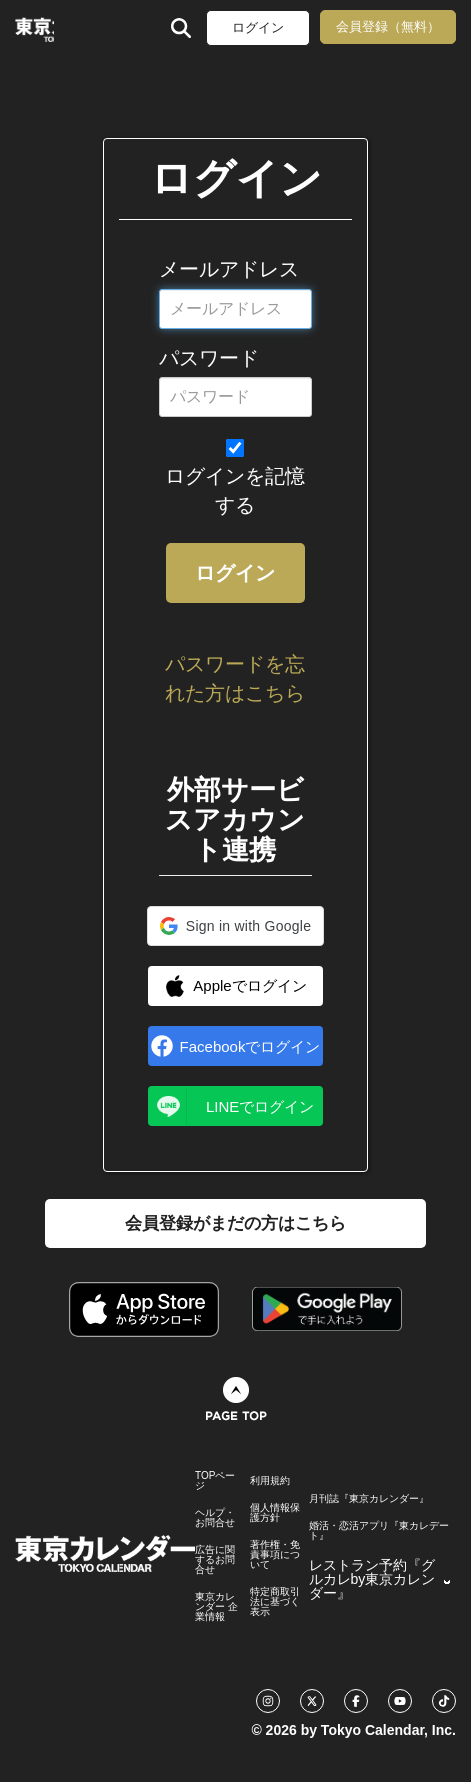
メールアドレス (229, 269)
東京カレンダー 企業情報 (216, 1607)
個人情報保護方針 (275, 1513)
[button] (235, 926)
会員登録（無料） (388, 26)
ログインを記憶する (235, 490)
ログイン (258, 27)
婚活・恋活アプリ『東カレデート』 (379, 1531)
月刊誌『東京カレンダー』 (369, 1499)
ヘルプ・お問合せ (215, 1518)
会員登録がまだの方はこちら (235, 1223)
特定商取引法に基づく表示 (275, 1602)
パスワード (209, 358)
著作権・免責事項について (275, 1555)
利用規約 (270, 1481)
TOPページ (215, 1481)
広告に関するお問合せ (215, 1560)
